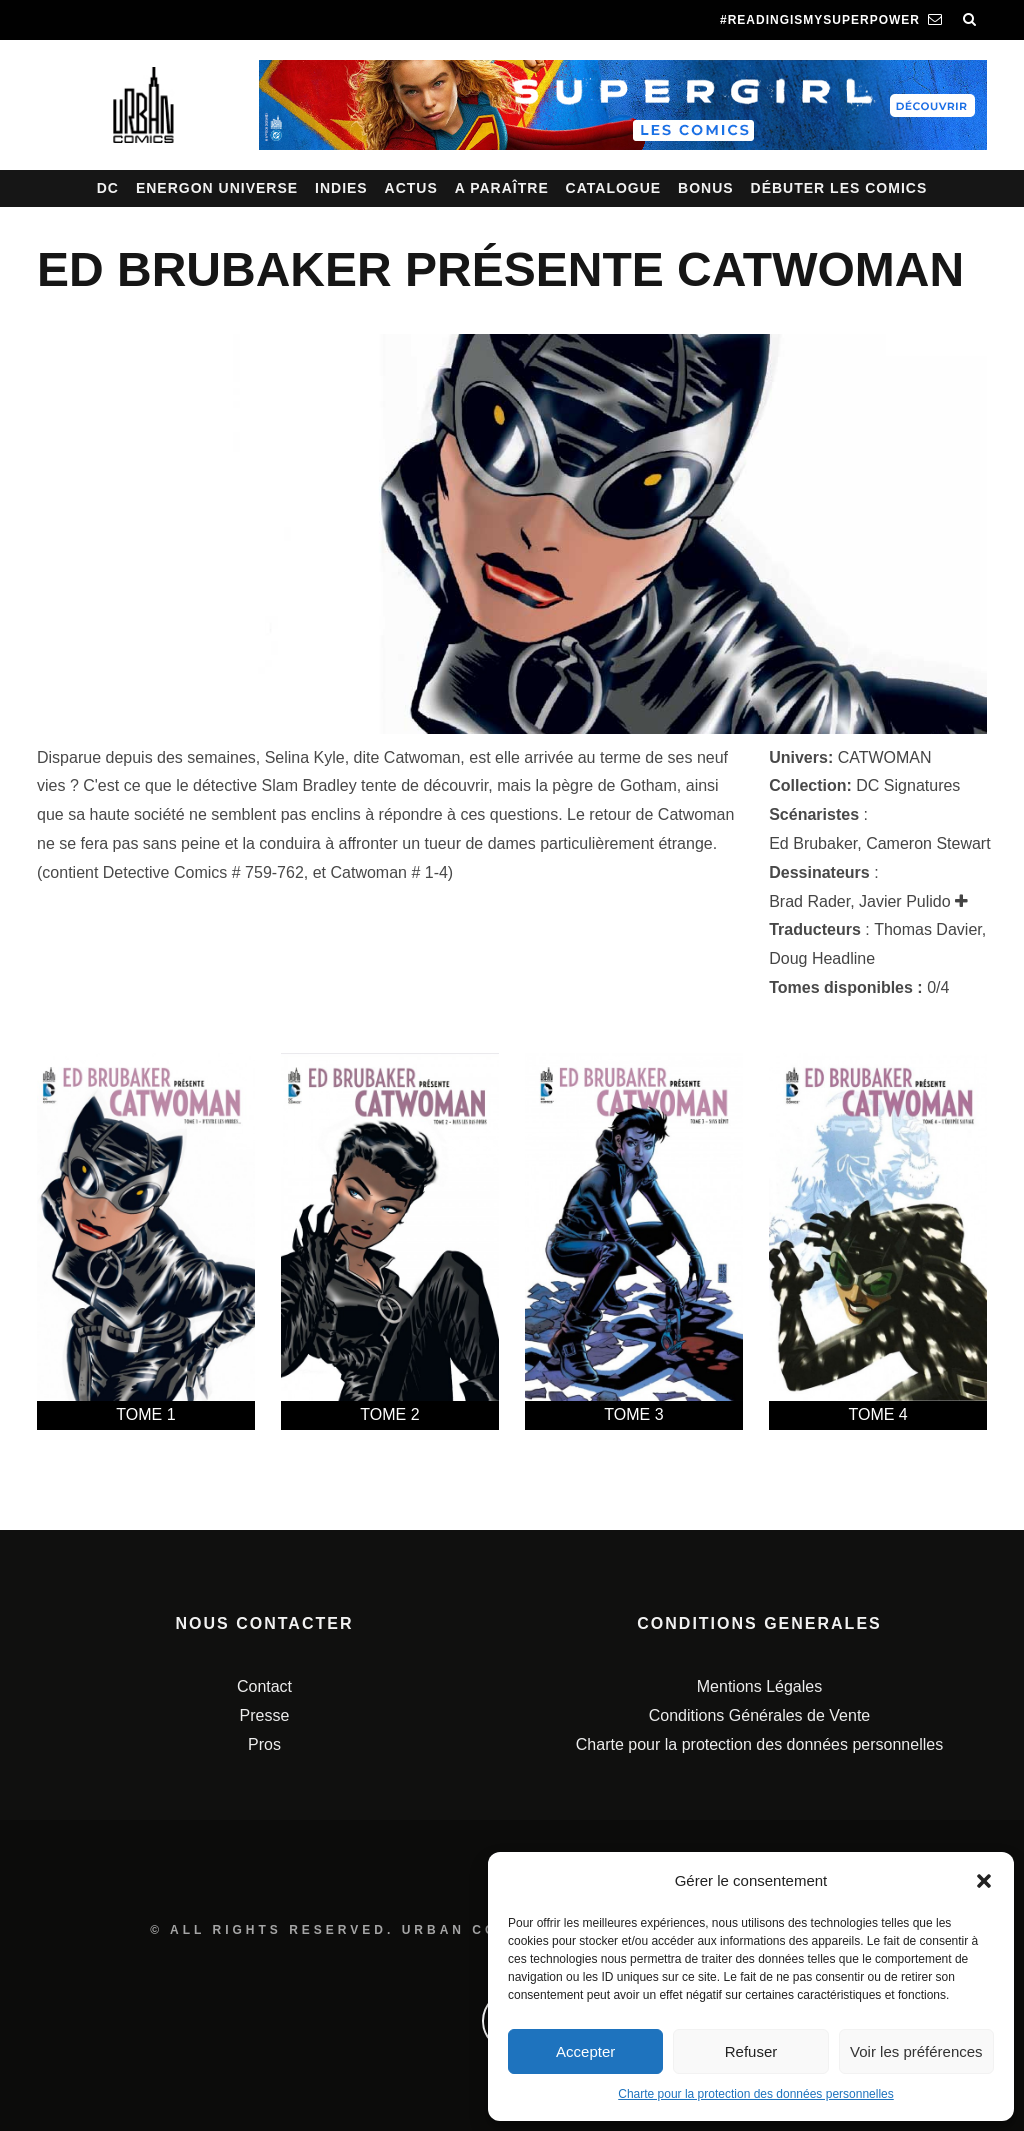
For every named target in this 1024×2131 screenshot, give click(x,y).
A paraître (502, 188)
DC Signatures (908, 785)
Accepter (585, 2051)
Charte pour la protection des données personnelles (756, 2094)
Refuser (751, 2051)
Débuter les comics (839, 188)
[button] (984, 1881)
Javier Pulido (905, 901)
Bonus (706, 188)
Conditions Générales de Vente (759, 1715)
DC (108, 188)
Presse (265, 1715)
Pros (264, 1744)
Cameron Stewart (928, 843)
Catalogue (614, 188)
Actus (411, 188)
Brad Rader (809, 901)
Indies (341, 188)
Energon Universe (217, 188)
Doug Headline (822, 958)
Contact (264, 1686)
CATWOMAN (885, 757)
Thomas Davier (928, 929)
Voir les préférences (916, 2051)
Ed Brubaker (813, 843)
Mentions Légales (759, 1686)
